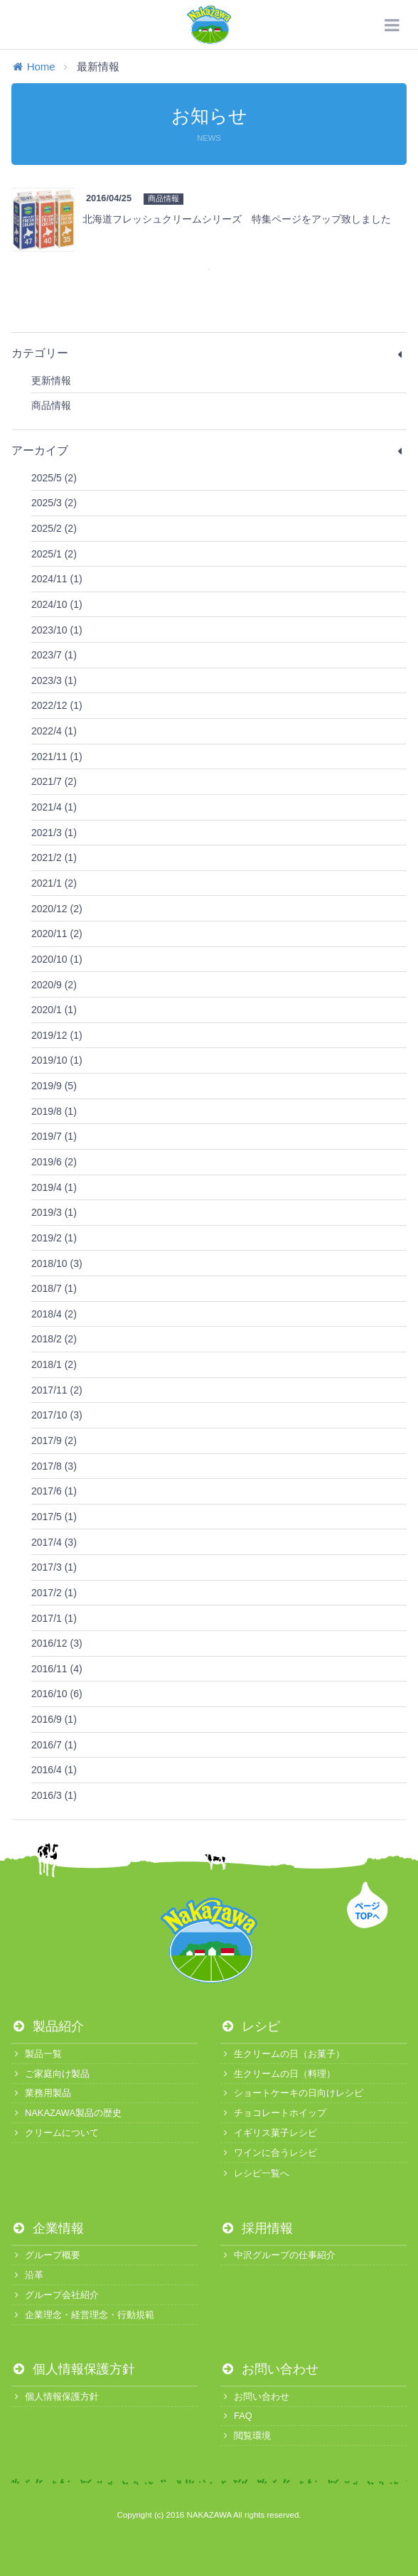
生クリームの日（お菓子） (282, 2053)
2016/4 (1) (54, 1769)
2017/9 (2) (54, 1440)
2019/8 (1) (54, 1111)
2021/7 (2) (54, 781)
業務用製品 (41, 2093)
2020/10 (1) (56, 959)
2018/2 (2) (54, 1339)
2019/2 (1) (54, 1238)
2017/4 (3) (54, 1542)
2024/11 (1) (56, 578)
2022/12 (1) (56, 705)
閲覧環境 (245, 2435)
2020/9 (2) (54, 984)
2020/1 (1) (54, 1009)
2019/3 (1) (54, 1212)
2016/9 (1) (54, 1719)
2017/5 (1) (54, 1516)
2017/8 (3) (54, 1466)
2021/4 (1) (54, 807)
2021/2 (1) (54, 857)
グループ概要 (45, 2255)
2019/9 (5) (54, 1085)
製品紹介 (47, 2026)
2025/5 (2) (54, 477)
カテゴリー (209, 353)
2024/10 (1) (56, 604)
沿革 (27, 2275)
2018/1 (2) (54, 1364)
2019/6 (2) (54, 1161)
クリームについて (55, 2132)
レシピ (250, 2026)
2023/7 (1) (54, 655)
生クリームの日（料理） (278, 2073)
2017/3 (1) (54, 1567)
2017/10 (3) (56, 1415)
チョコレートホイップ (273, 2112)
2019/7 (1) (54, 1136)
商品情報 (51, 405)
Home (33, 66)
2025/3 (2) (54, 502)
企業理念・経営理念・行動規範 (82, 2314)
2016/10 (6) (56, 1693)
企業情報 (47, 2228)
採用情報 (256, 2228)
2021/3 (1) (54, 832)
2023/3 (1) (54, 680)
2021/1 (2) (54, 883)
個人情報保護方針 (73, 2369)
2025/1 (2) (54, 554)
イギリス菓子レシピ (268, 2132)
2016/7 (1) (54, 1745)
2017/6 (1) (54, 1491)
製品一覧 (36, 2053)
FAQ (236, 2415)
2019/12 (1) (56, 1035)
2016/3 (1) (54, 1795)
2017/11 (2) (56, 1390)
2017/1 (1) (54, 1618)
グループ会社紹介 (55, 2294)
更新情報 (51, 380)
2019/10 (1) (56, 1060)
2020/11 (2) (56, 933)
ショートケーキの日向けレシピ (291, 2093)
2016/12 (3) (56, 1643)
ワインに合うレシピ (268, 2152)
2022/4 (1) (54, 731)
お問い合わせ (269, 2369)
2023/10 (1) (56, 630)
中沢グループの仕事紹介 (278, 2255)
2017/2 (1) (54, 1592)
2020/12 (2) (56, 908)
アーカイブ (209, 450)
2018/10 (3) (56, 1263)
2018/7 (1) (54, 1288)
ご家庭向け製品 (50, 2073)
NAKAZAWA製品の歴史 (66, 2112)
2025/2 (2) (54, 528)
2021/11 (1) (56, 756)
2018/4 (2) (54, 1314)
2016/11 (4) (56, 1668)
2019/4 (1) (54, 1187)
